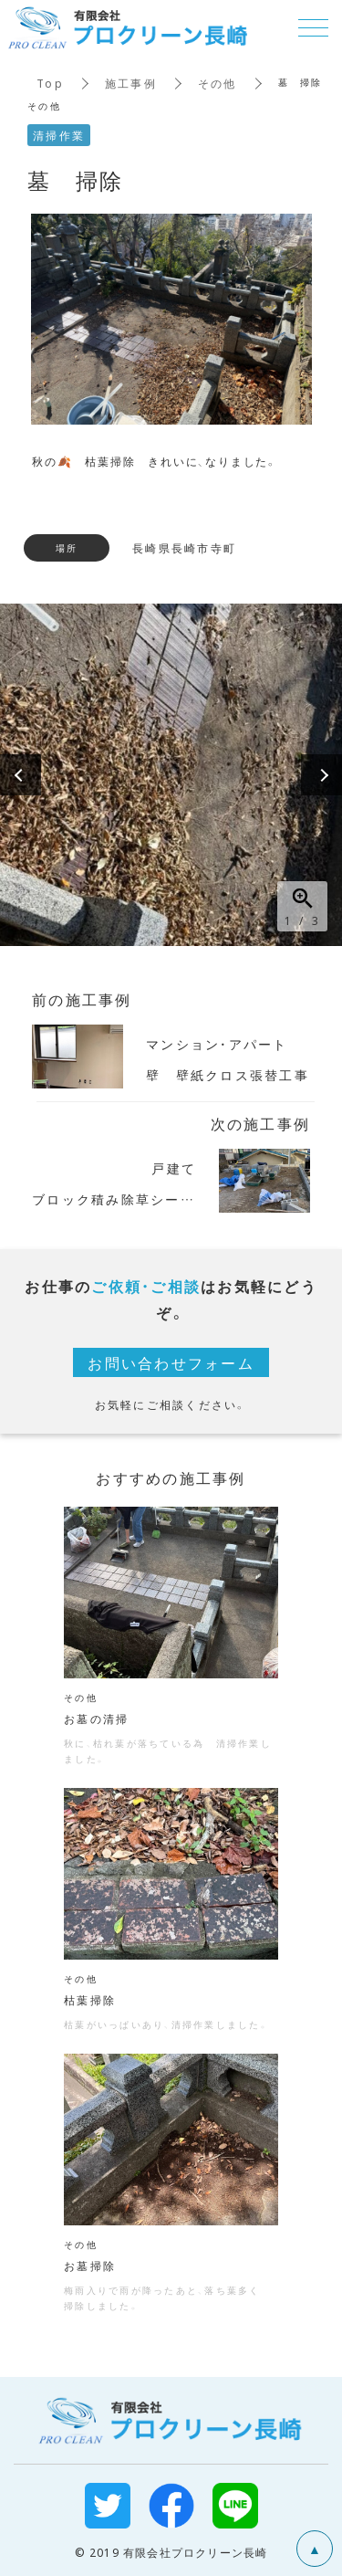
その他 (217, 83)
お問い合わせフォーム (171, 1362)
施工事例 (131, 83)
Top (50, 83)
